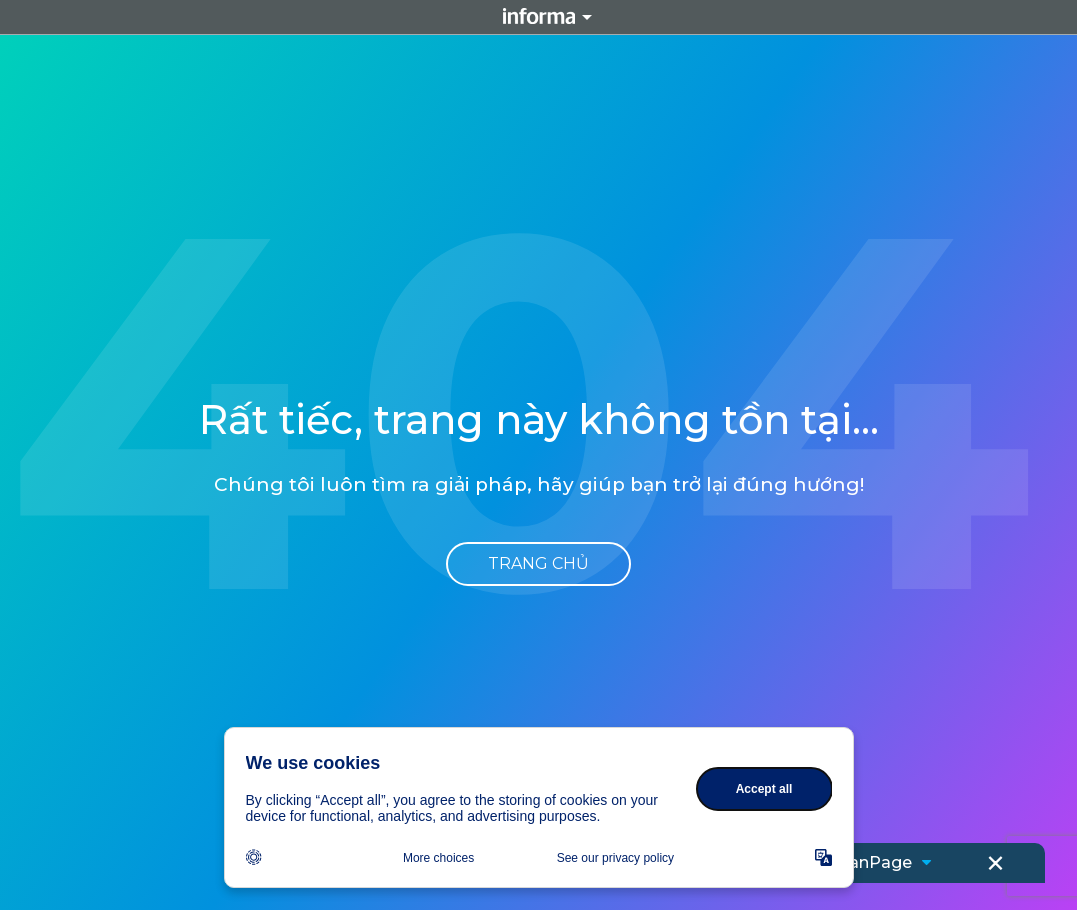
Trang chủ (538, 563)
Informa (539, 17)
